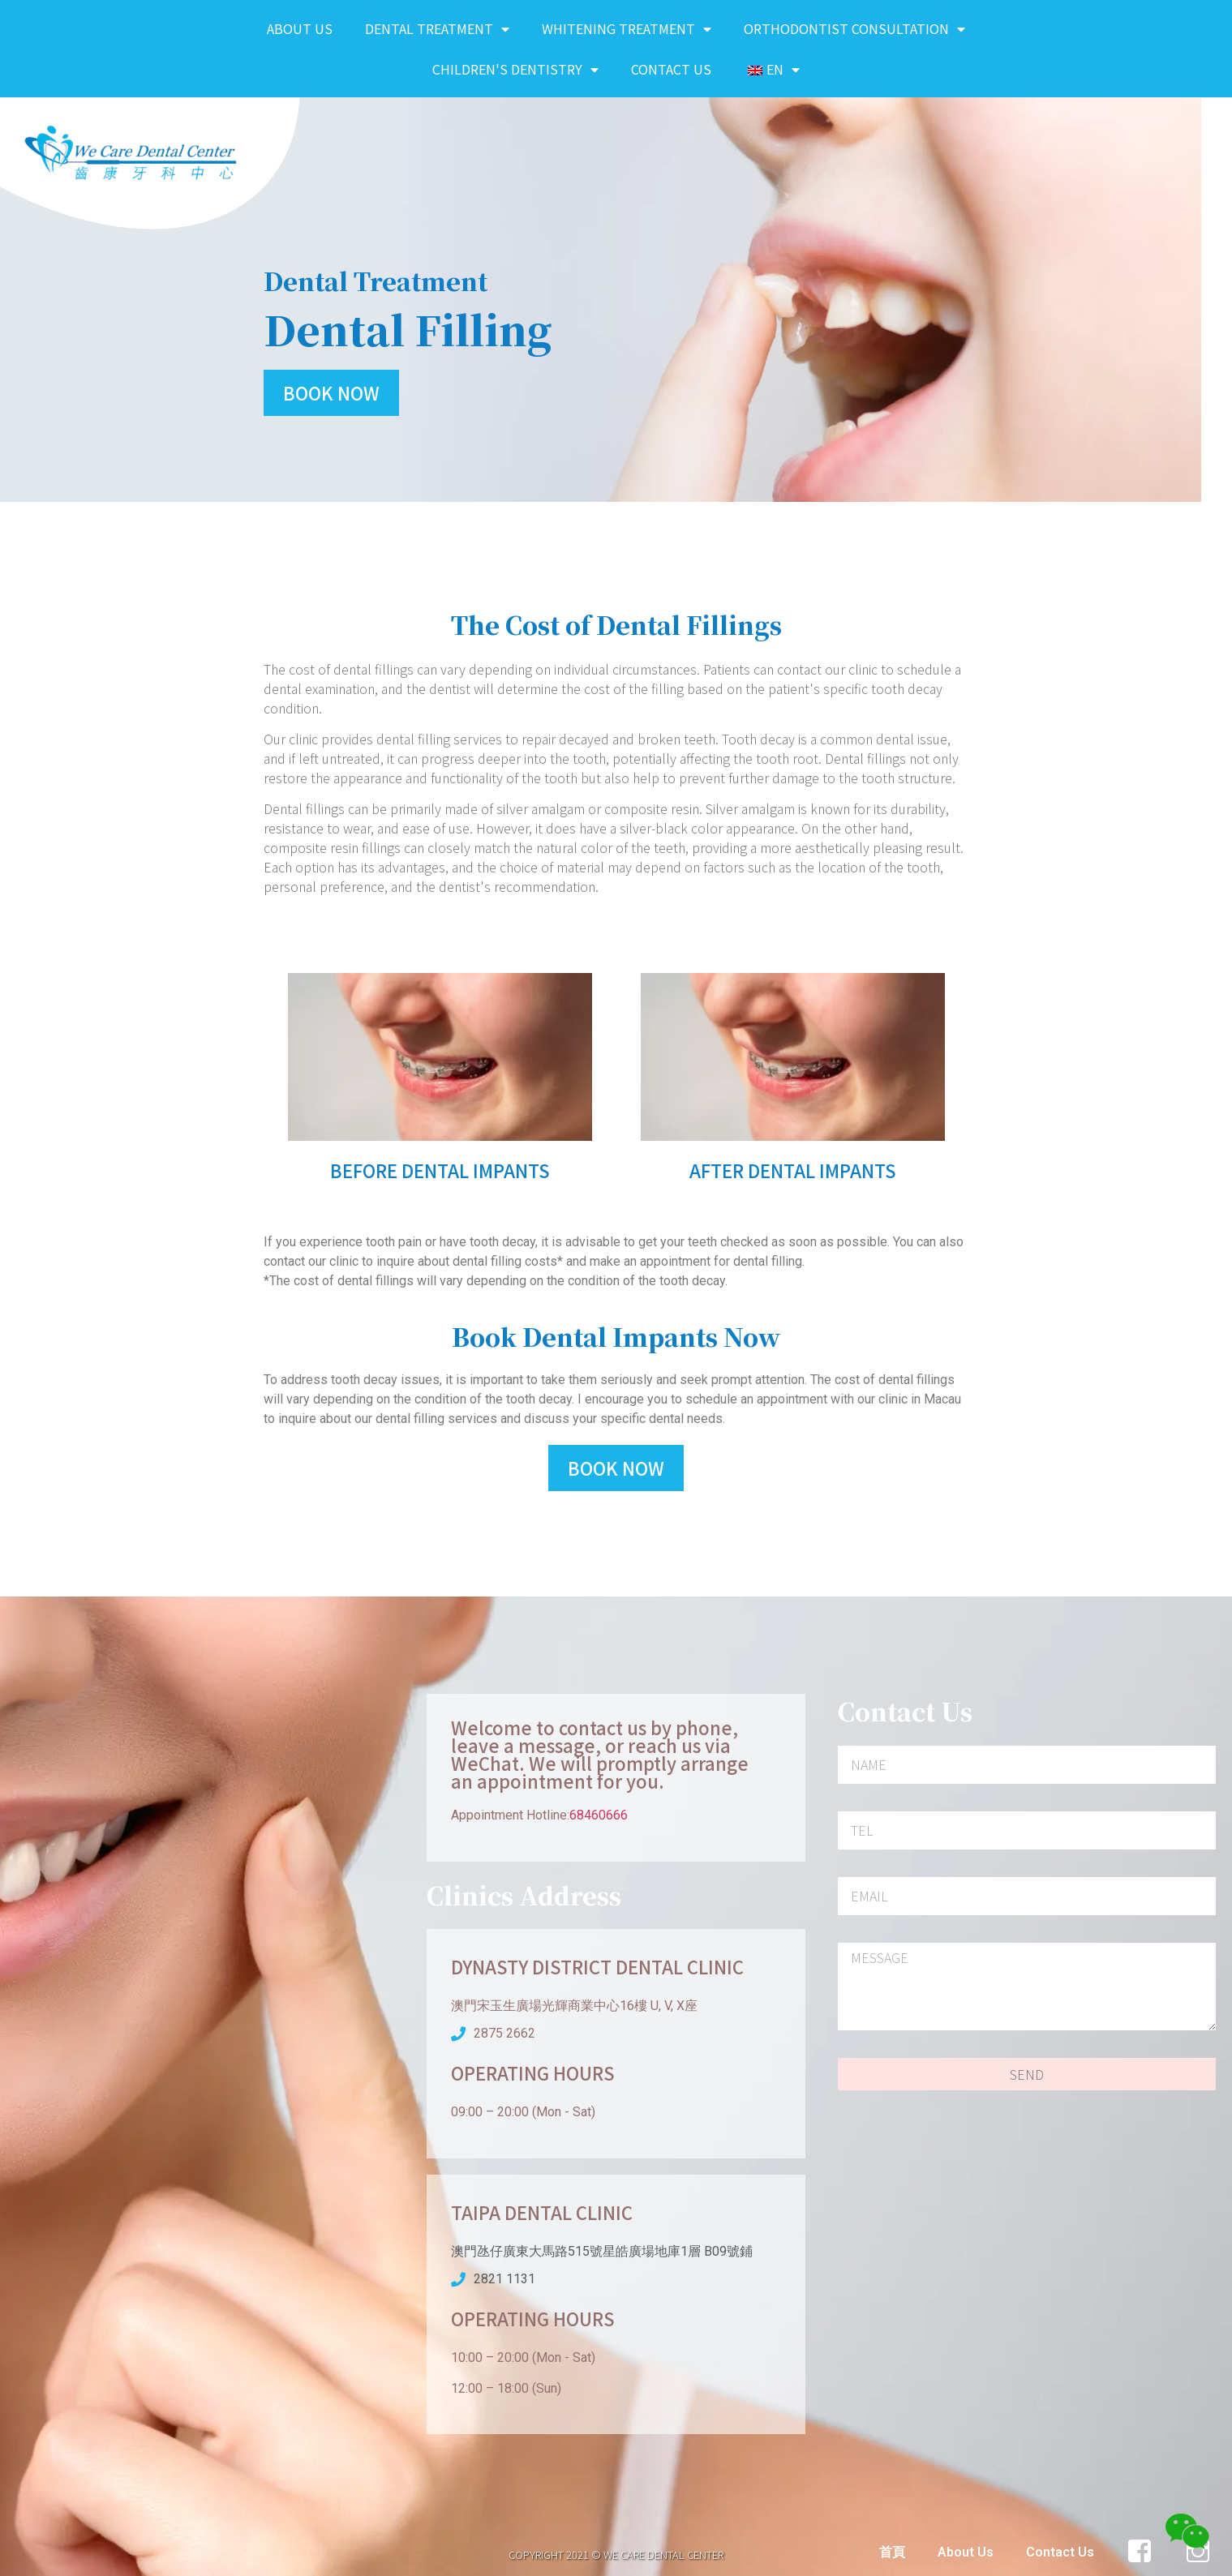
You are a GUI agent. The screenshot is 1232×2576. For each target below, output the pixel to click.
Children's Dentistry (515, 69)
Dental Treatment (437, 29)
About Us (300, 28)
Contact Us (671, 69)
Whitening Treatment (626, 29)
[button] (331, 393)
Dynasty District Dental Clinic (597, 1966)
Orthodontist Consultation (854, 29)
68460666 (598, 1815)
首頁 (892, 2552)
